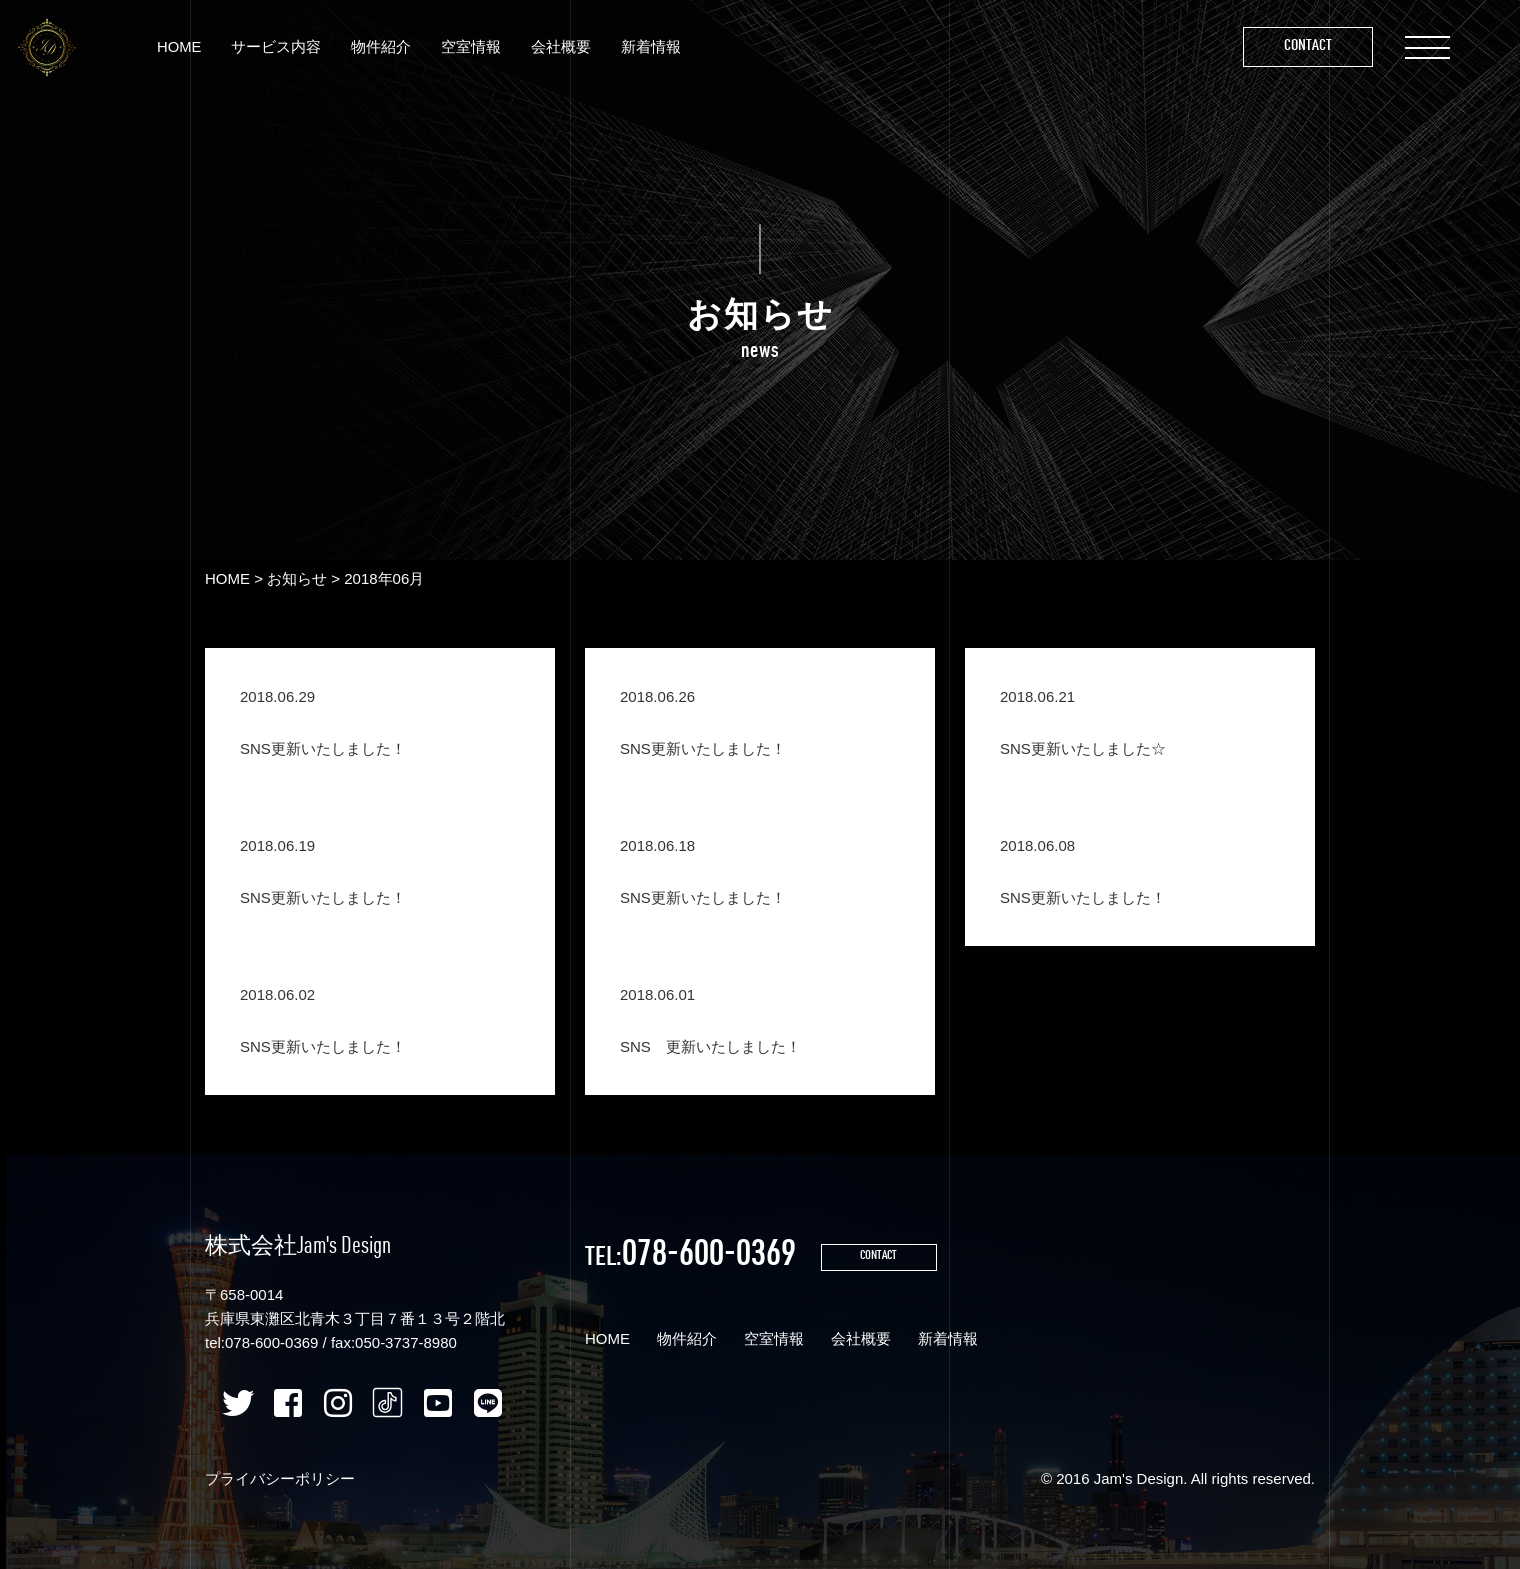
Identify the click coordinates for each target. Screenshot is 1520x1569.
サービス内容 (280, 48)
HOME (182, 48)
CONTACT (885, 1258)
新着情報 (655, 48)
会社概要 (565, 48)
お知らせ (297, 578)
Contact (1305, 48)
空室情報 (475, 48)
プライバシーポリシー (280, 1478)
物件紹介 (385, 48)
